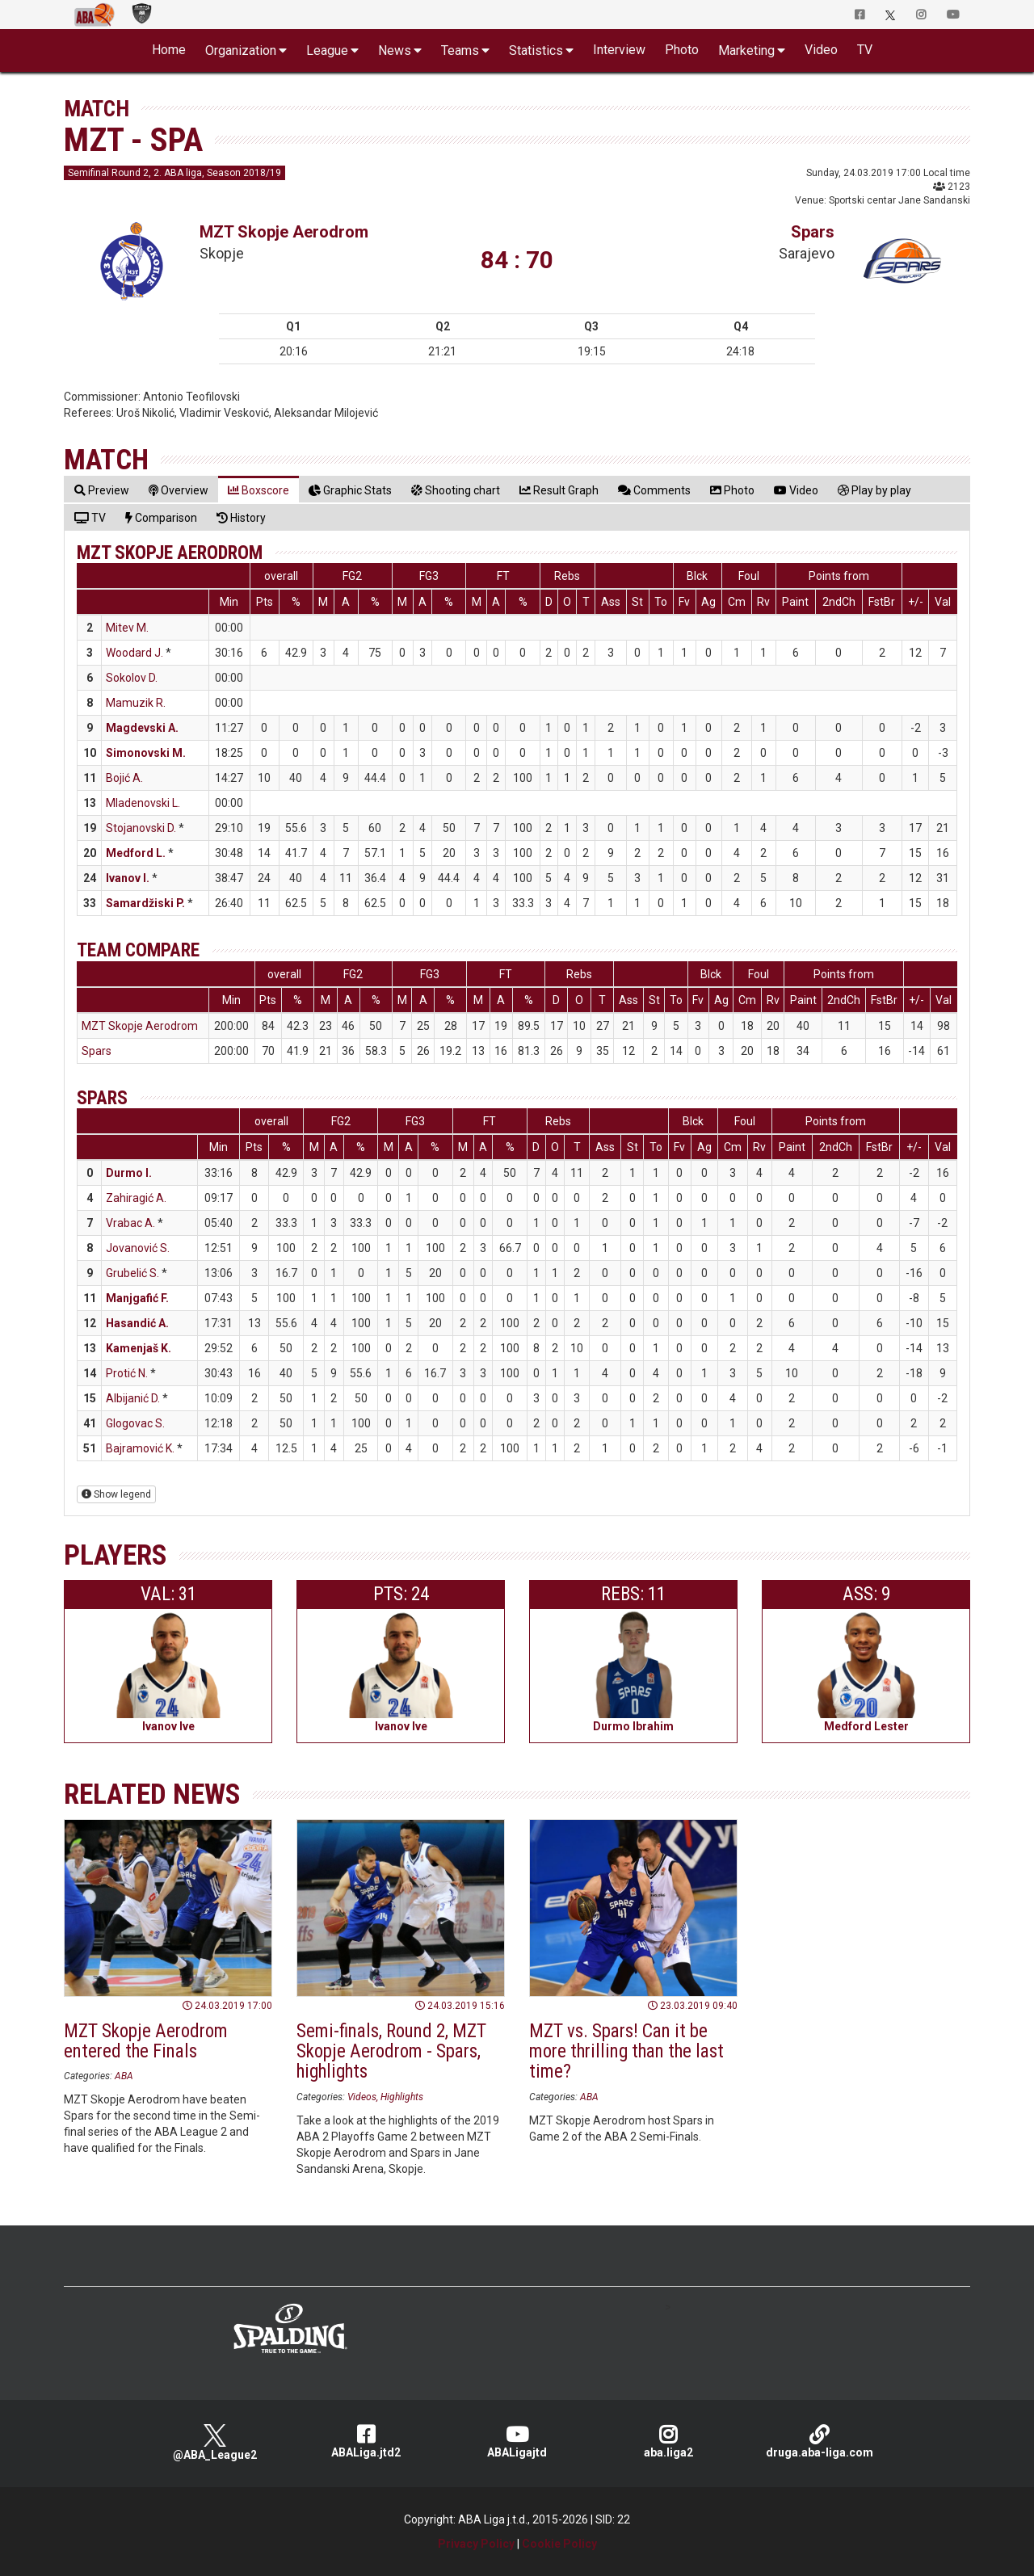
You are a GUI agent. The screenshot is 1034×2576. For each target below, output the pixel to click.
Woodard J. (134, 652)
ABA (124, 2076)
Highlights (401, 2097)
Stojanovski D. (141, 828)
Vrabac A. (130, 1223)
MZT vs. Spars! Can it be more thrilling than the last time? (626, 2051)
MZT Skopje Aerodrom (284, 232)
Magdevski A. (142, 727)
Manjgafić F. (137, 1298)
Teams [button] (460, 50)
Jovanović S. (138, 1248)
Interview (619, 49)
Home (169, 49)
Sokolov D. (132, 677)
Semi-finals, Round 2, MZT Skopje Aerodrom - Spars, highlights (391, 2051)
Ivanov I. (127, 878)
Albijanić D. (133, 1398)
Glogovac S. (135, 1423)
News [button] (394, 50)
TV (864, 49)
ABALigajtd (517, 2441)
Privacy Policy (476, 2543)
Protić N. (127, 1373)
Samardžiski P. (145, 903)
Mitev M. (127, 627)
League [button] (327, 50)
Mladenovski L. (143, 802)
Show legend (116, 1494)
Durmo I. (129, 1172)
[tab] (102, 490)
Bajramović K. (140, 1448)
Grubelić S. (132, 1273)
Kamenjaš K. (138, 1348)
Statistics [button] (536, 50)
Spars (812, 232)
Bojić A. (124, 777)
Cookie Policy (559, 2543)
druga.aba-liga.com (819, 2441)
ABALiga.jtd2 (366, 2441)
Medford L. (136, 853)
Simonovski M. (146, 752)
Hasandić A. (137, 1323)
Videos (361, 2097)
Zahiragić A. (136, 1197)
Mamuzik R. (136, 702)
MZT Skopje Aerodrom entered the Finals (146, 2041)
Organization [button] (240, 50)
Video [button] (821, 49)
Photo (682, 49)
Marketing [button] (746, 50)
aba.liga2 (668, 2441)
